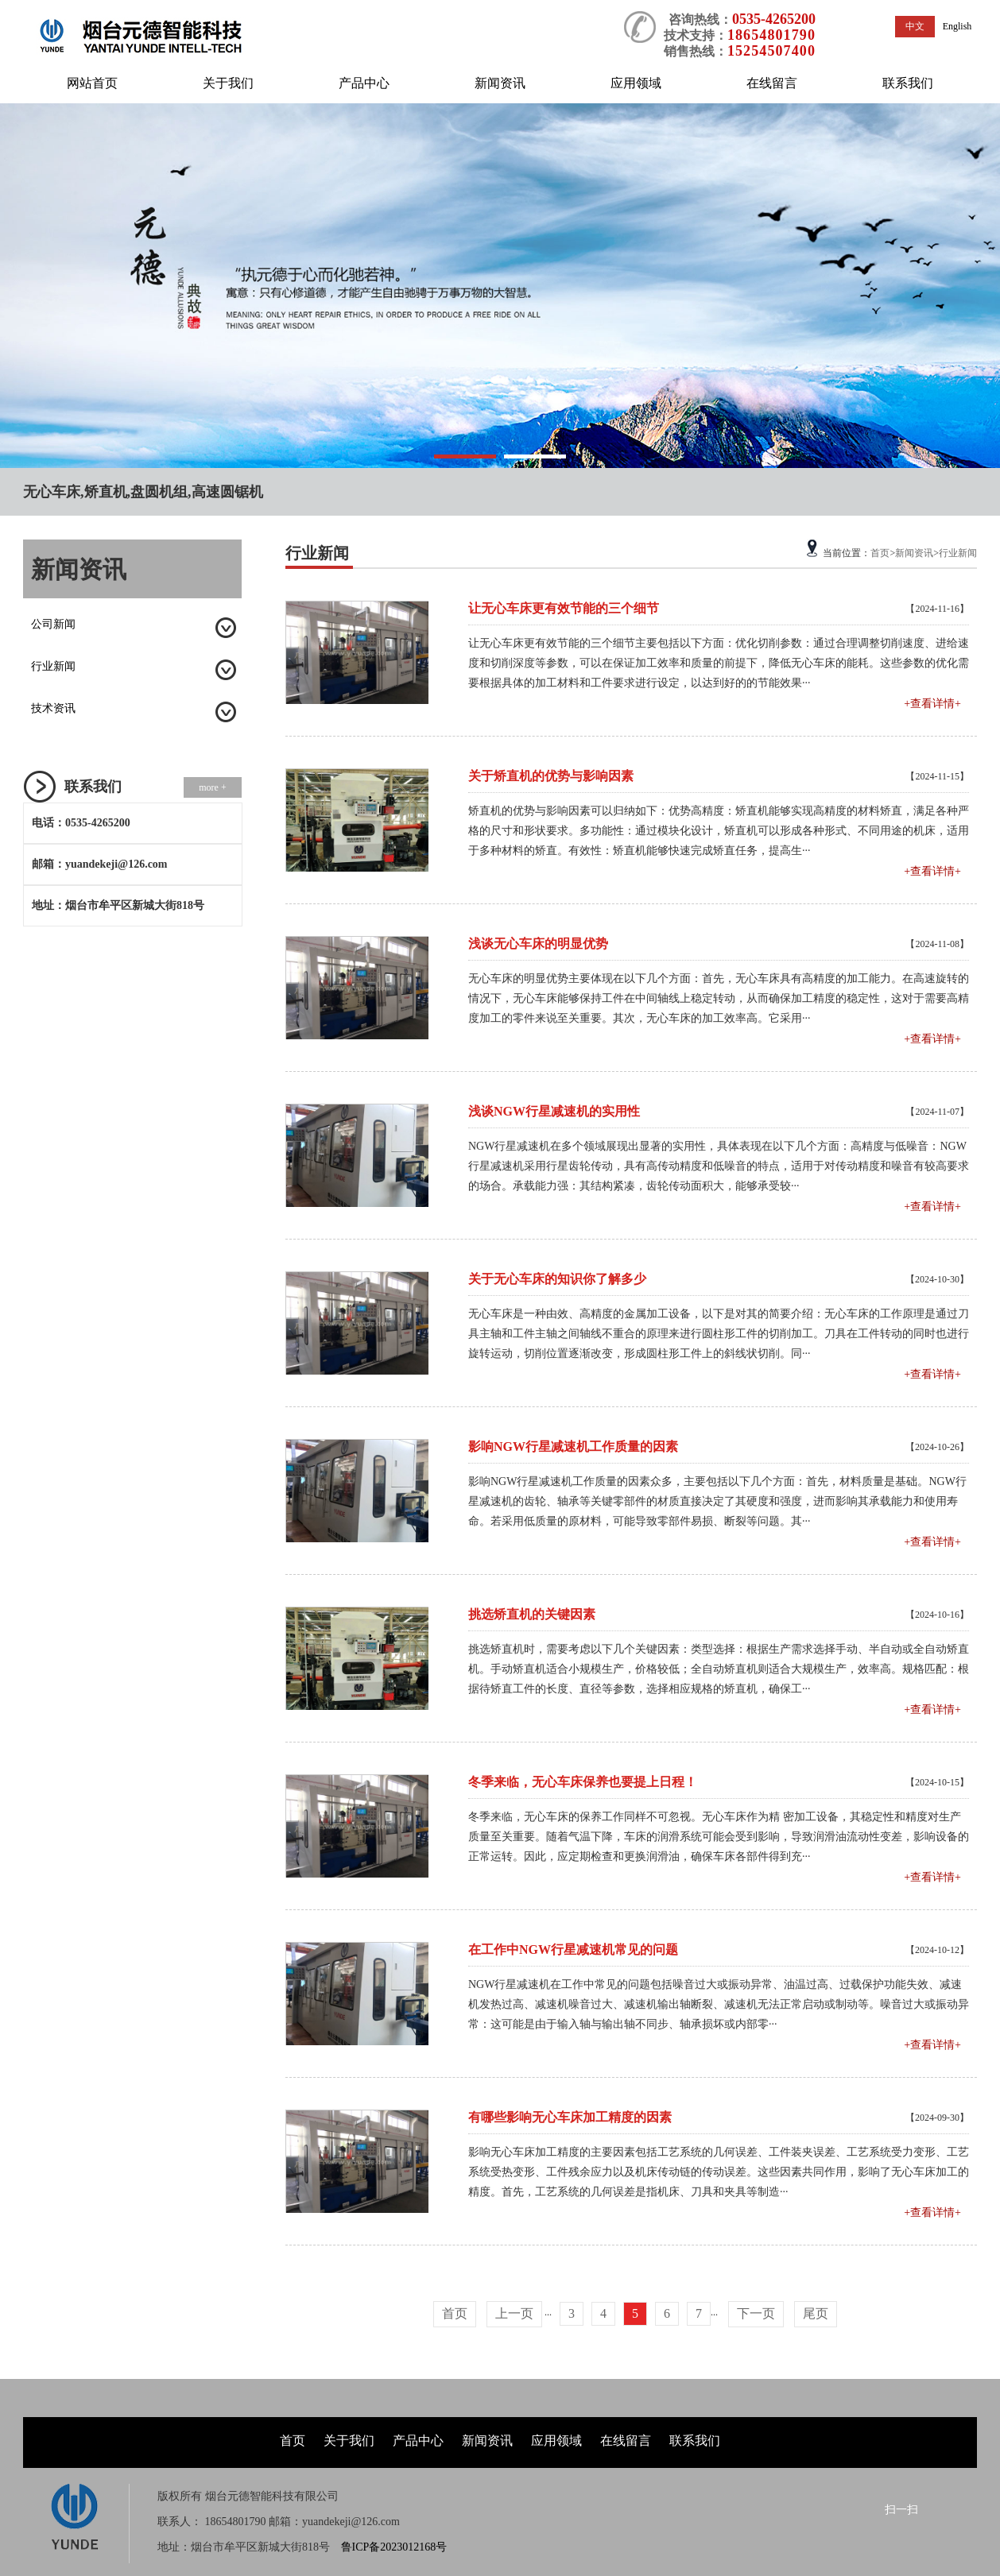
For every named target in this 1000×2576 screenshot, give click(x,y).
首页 (880, 553)
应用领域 (635, 83)
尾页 (815, 2313)
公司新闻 (53, 624)
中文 (914, 26)
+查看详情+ (932, 704)
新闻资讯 (500, 83)
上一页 (514, 2313)
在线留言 (771, 83)
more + (212, 787)
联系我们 (907, 83)
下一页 (756, 2313)
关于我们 (228, 83)
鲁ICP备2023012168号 (394, 2547)
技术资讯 (53, 708)
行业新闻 (53, 666)
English (957, 26)
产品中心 (364, 83)
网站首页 (92, 83)
